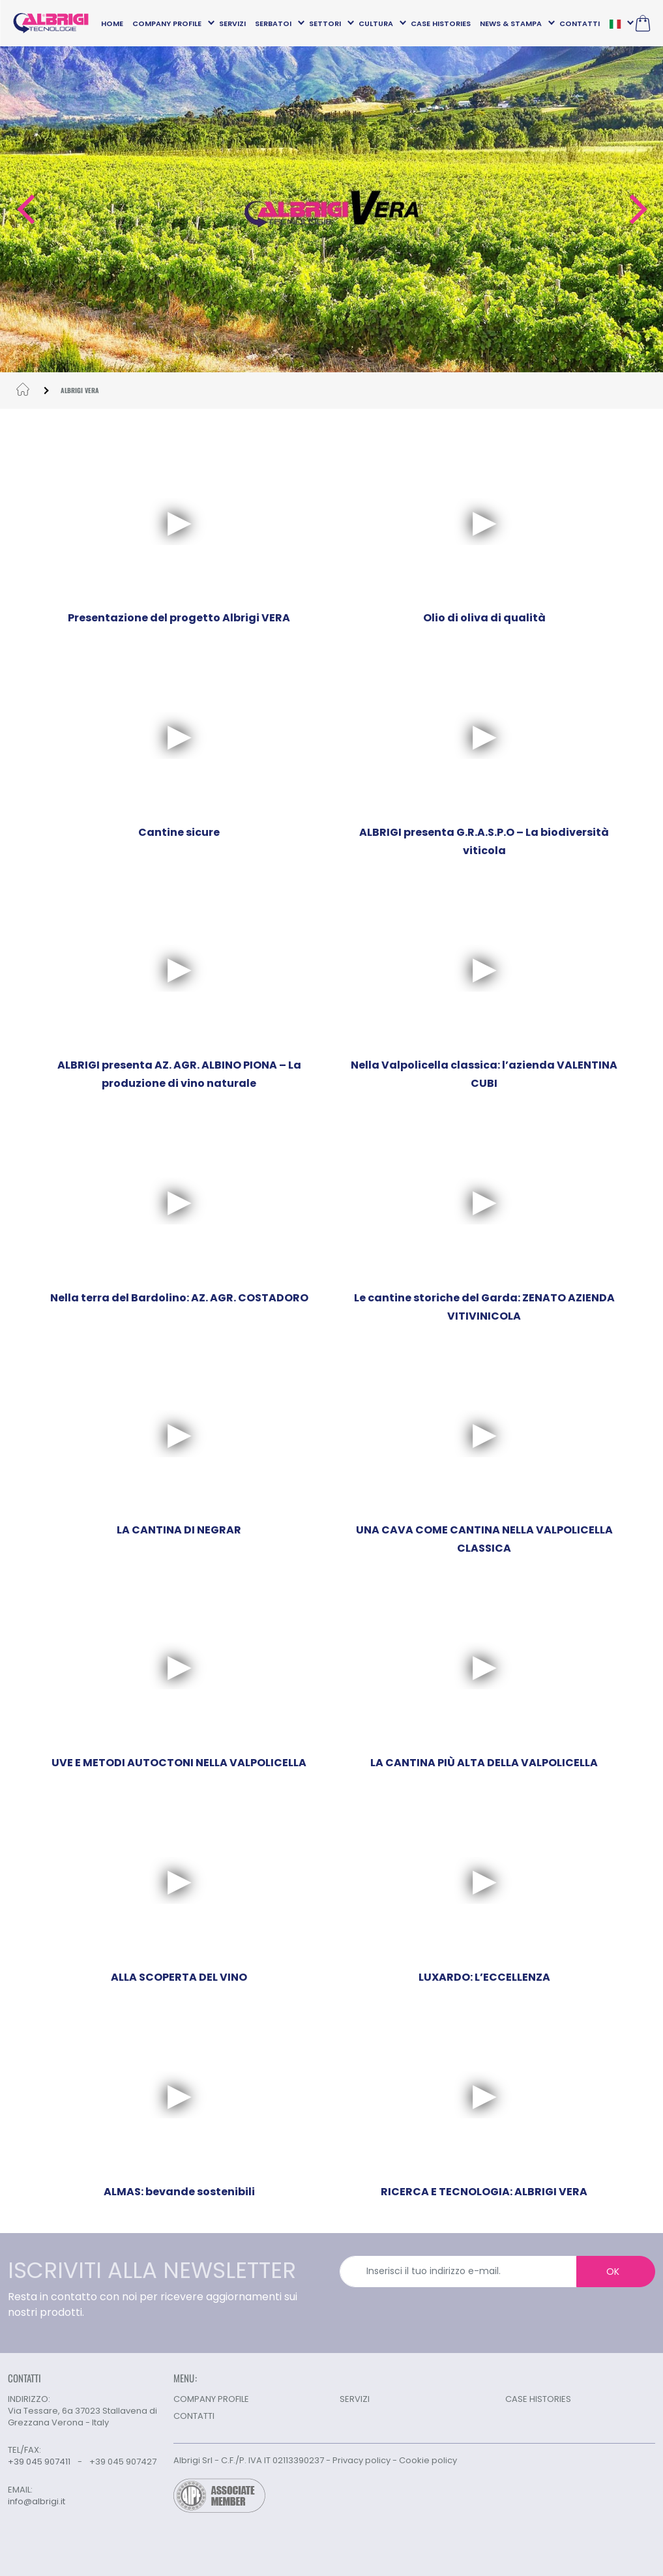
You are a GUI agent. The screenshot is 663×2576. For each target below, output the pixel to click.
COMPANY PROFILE (166, 23)
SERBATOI (273, 23)
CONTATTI (579, 23)
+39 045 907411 (39, 2461)
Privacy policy (361, 2460)
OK (612, 2271)
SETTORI (325, 23)
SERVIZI (232, 23)
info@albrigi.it (36, 2502)
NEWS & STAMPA (511, 23)
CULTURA (376, 23)
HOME (112, 23)
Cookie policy (428, 2460)
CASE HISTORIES (441, 23)
